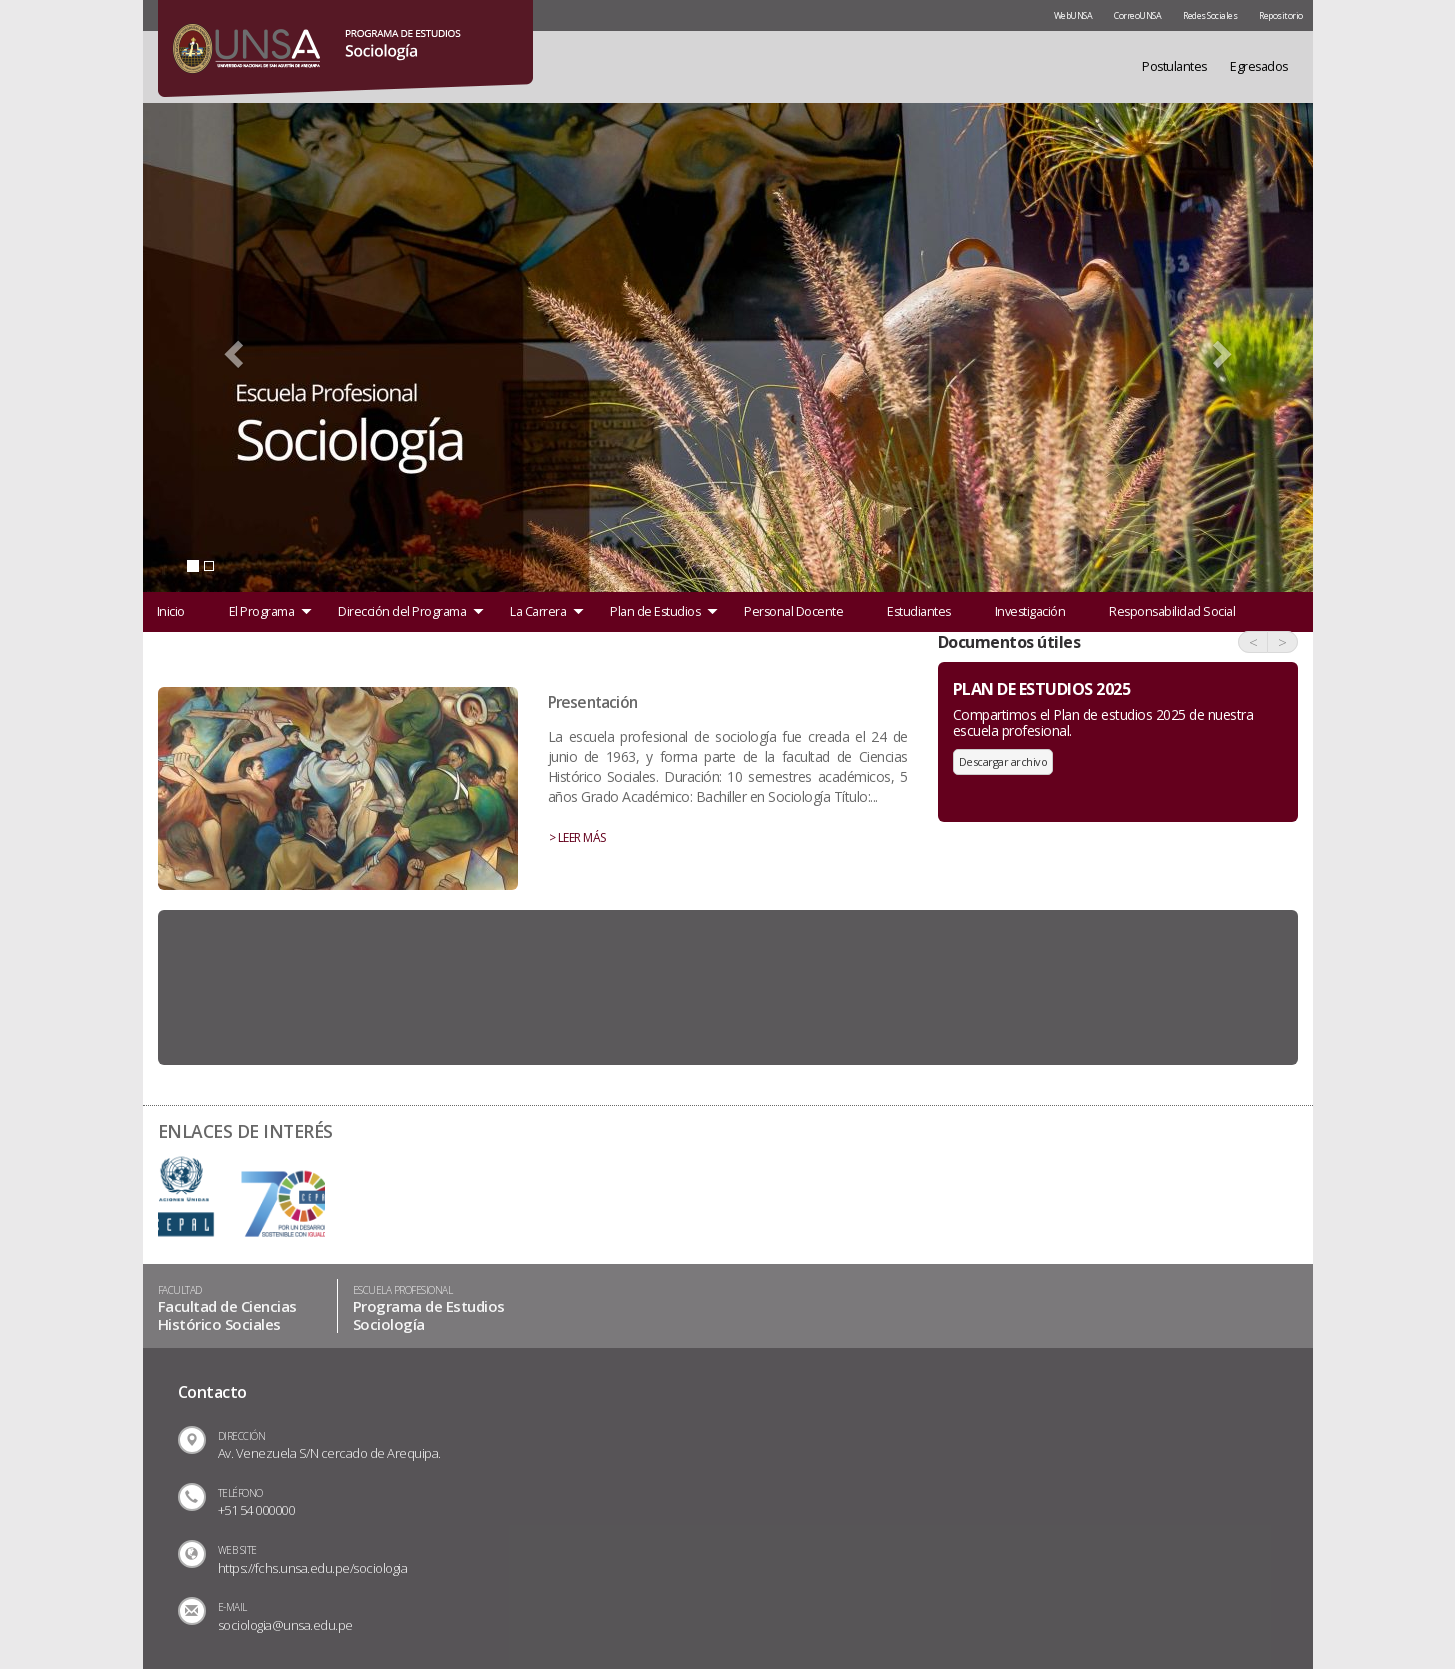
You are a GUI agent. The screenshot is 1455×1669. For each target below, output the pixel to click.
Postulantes (1174, 66)
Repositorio (1281, 15)
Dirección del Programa (402, 611)
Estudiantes (919, 611)
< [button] (1253, 642)
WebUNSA (1073, 15)
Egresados (1259, 66)
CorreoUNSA (1137, 15)
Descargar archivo (1003, 761)
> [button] (1282, 642)
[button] (231, 347)
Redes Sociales (1210, 15)
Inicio (171, 611)
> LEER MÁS (577, 837)
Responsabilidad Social (1172, 611)
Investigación (1030, 611)
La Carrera (538, 611)
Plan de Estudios (655, 611)
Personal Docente (793, 611)
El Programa (262, 611)
